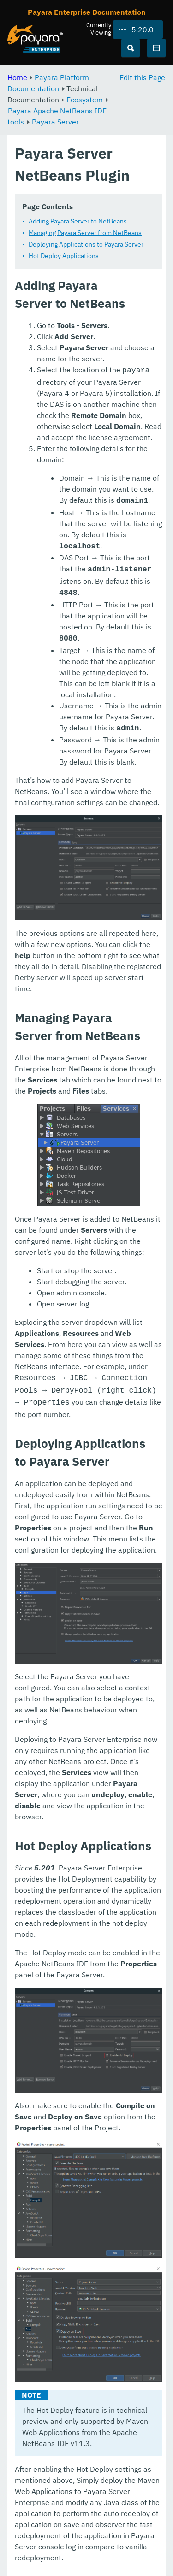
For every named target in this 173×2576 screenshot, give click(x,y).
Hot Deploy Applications (64, 256)
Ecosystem (84, 99)
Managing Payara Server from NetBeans (85, 233)
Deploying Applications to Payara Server (86, 244)
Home (17, 77)
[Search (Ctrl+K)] (130, 48)
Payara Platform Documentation (48, 83)
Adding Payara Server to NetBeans (78, 221)
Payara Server (55, 121)
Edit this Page (142, 77)
